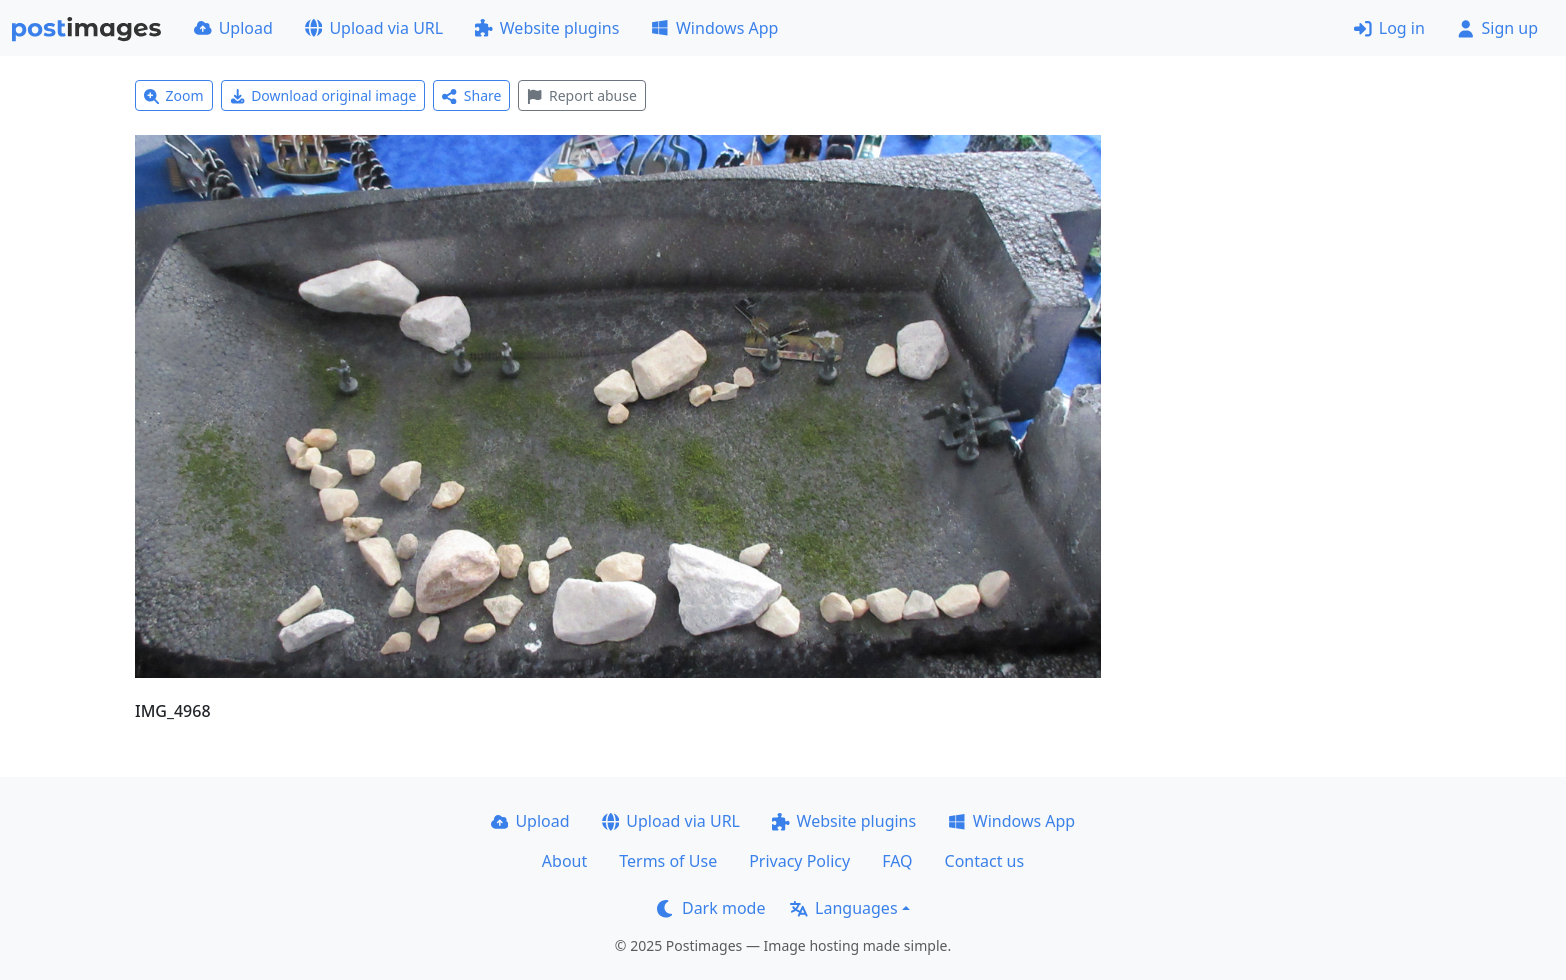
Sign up (1497, 28)
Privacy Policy (799, 861)
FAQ (897, 861)
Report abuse (581, 95)
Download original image (323, 95)
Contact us (985, 861)
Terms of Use (668, 861)
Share (471, 95)
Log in (1389, 28)
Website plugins (547, 28)
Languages (843, 908)
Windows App (714, 28)
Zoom (174, 95)
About (564, 861)
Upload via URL (374, 28)
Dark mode (711, 908)
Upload (233, 28)
